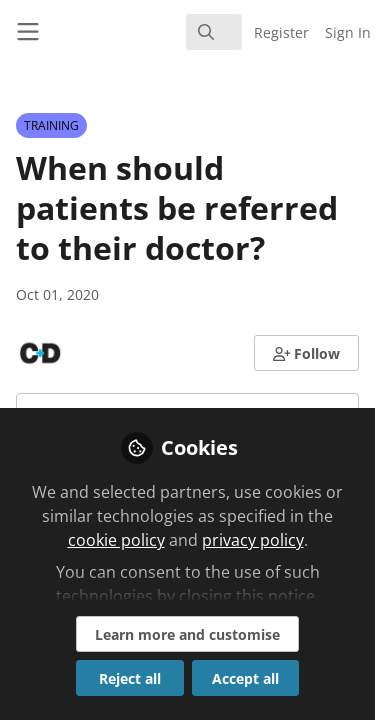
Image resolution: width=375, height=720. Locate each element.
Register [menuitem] (281, 32)
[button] (307, 353)
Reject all (130, 678)
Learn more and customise (187, 634)
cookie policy (116, 540)
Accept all (245, 678)
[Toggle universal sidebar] (28, 32)
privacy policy (253, 540)
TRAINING (51, 125)
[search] (214, 32)
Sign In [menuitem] (348, 32)
